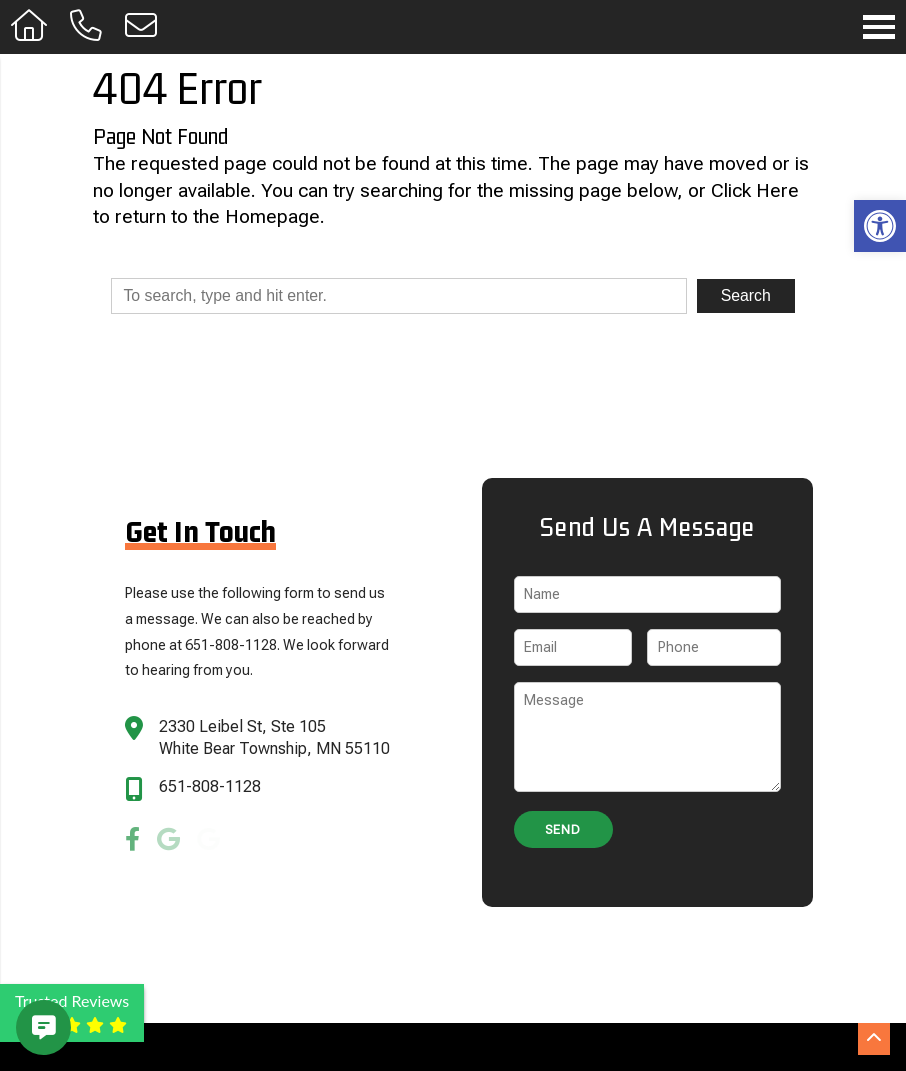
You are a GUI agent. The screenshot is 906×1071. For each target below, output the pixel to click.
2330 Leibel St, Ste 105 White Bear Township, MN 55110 (274, 737)
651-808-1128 (210, 786)
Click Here (755, 190)
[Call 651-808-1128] (86, 26)
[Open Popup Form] (141, 26)
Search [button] (746, 295)
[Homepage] (29, 26)
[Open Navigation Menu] (879, 27)
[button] (880, 226)
